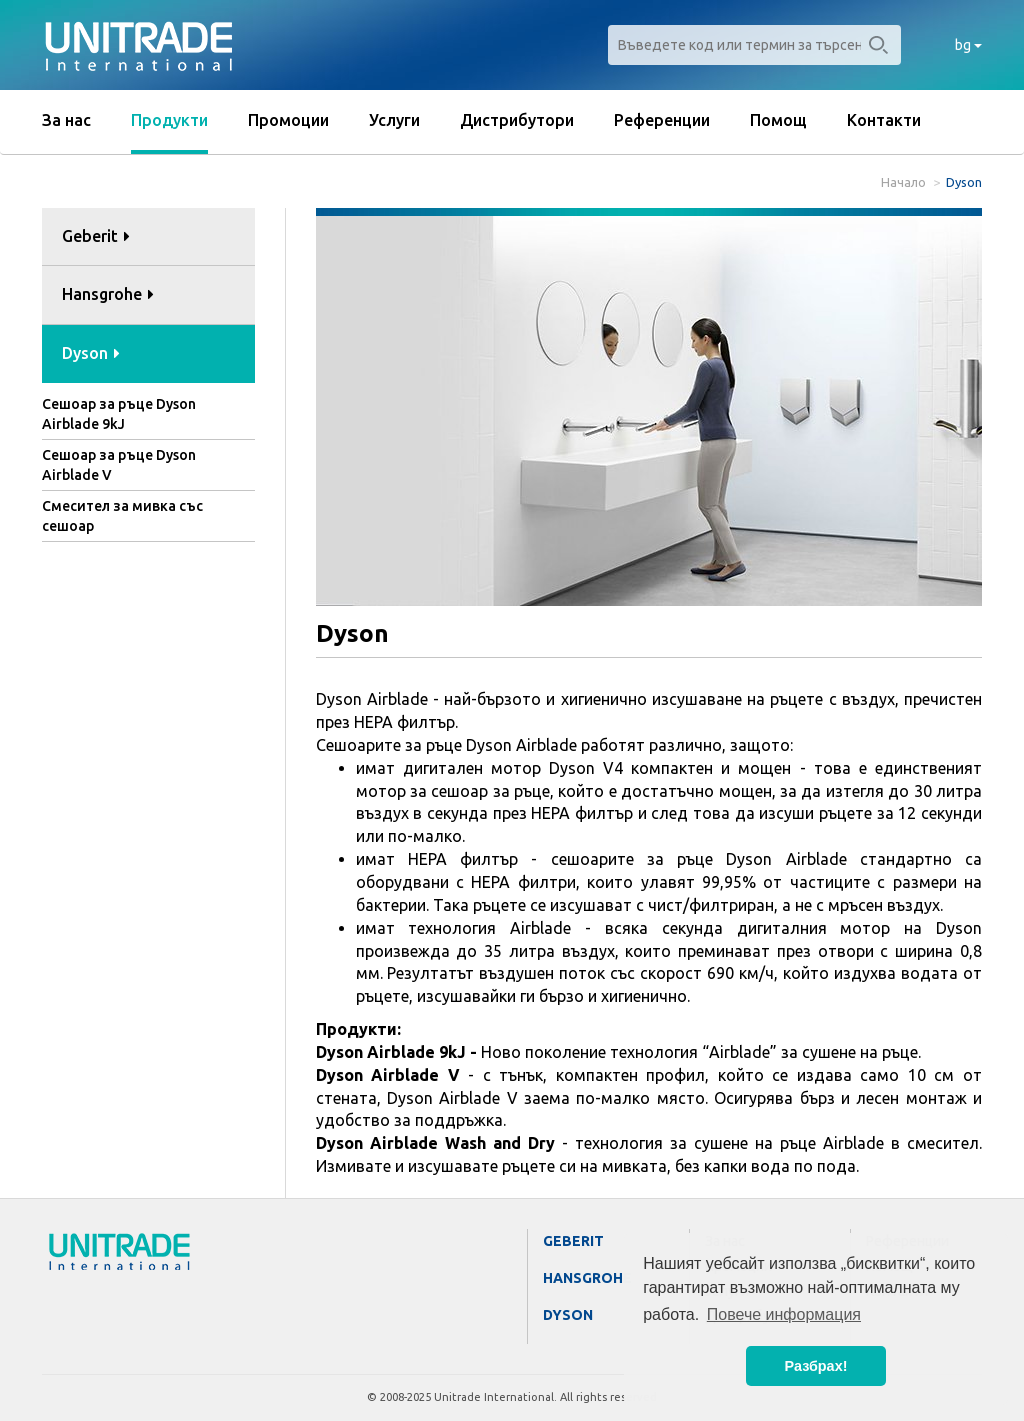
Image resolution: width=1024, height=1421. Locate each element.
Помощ (778, 120)
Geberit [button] (96, 236)
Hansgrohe (587, 1278)
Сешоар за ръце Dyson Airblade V (119, 465)
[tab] (148, 237)
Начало (903, 182)
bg (968, 45)
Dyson (568, 1315)
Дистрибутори (517, 120)
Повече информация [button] (784, 1314)
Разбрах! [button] (816, 1366)
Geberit (573, 1241)
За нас (66, 120)
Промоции (288, 120)
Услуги (394, 120)
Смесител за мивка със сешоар (122, 516)
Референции (662, 120)
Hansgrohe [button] (108, 294)
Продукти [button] (169, 120)
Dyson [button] (91, 353)
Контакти (884, 120)
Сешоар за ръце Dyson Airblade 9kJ (119, 414)
